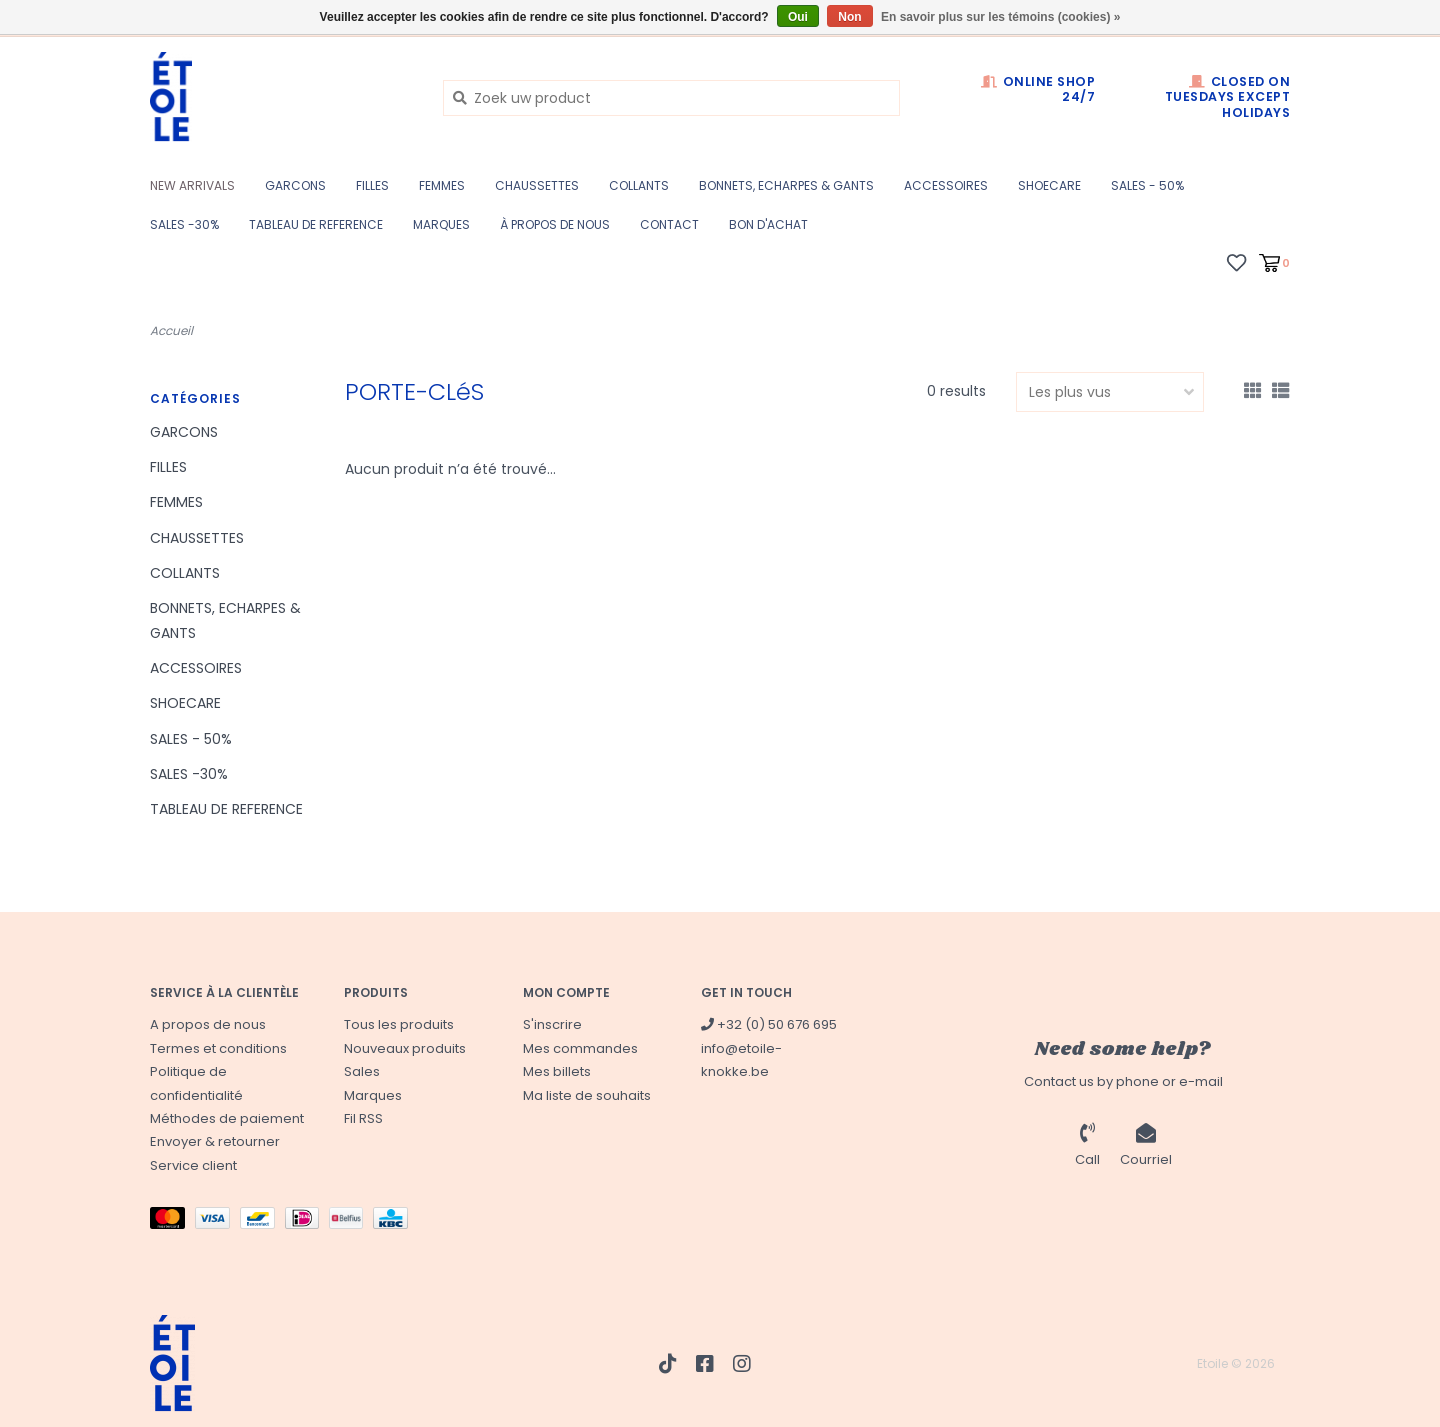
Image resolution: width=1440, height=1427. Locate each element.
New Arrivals (192, 185)
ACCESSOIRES (946, 185)
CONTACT (669, 224)
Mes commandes (580, 1048)
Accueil (171, 330)
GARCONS (295, 185)
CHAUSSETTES (537, 185)
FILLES (372, 185)
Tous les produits (399, 1024)
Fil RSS (363, 1118)
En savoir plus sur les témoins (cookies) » (1000, 17)
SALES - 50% (1147, 185)
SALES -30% (184, 224)
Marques (441, 224)
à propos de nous (555, 224)
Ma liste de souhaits (587, 1095)
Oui (798, 17)
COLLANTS (639, 185)
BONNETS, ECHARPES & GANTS (786, 185)
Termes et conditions (218, 1048)
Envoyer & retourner (215, 1141)
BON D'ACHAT (768, 224)
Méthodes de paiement (227, 1118)
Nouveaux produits (405, 1048)
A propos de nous (208, 1024)
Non (849, 17)
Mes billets (557, 1071)
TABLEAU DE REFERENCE (316, 224)
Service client (193, 1165)
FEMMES (442, 185)
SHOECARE (1049, 185)
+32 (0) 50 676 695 (769, 1024)
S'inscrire (552, 1024)
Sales (362, 1071)
